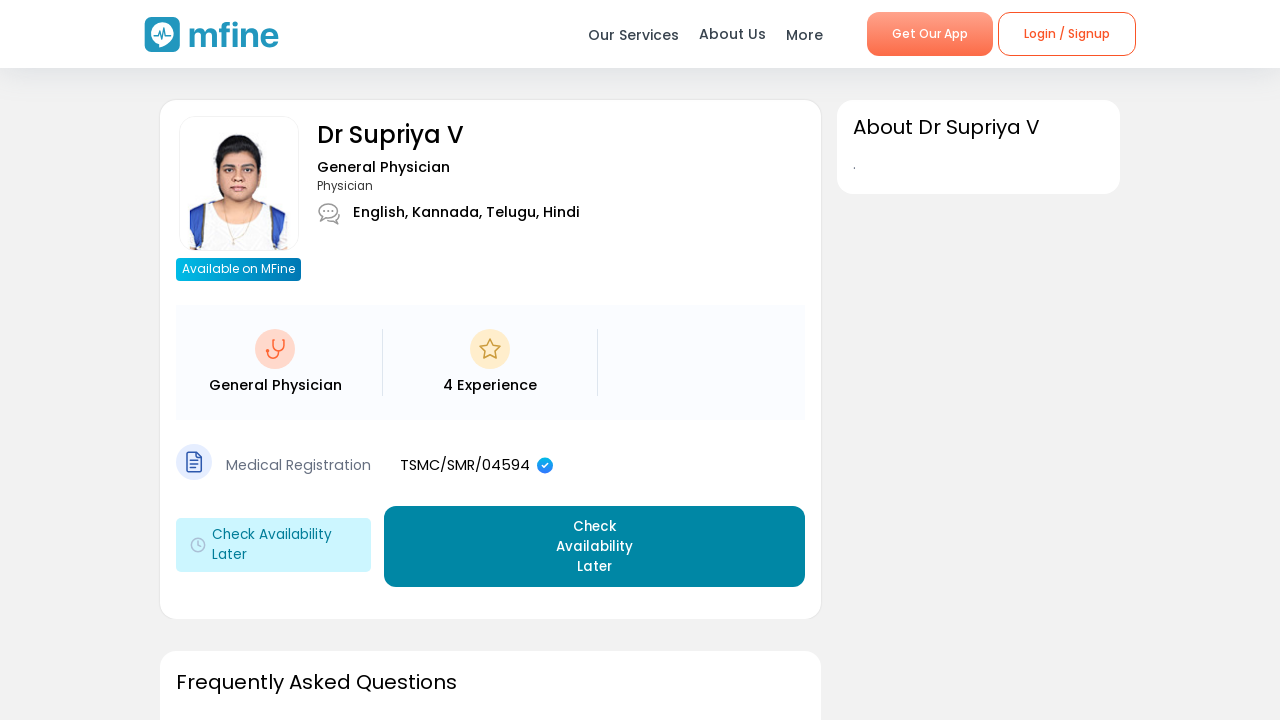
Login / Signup (1067, 33)
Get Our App (930, 33)
